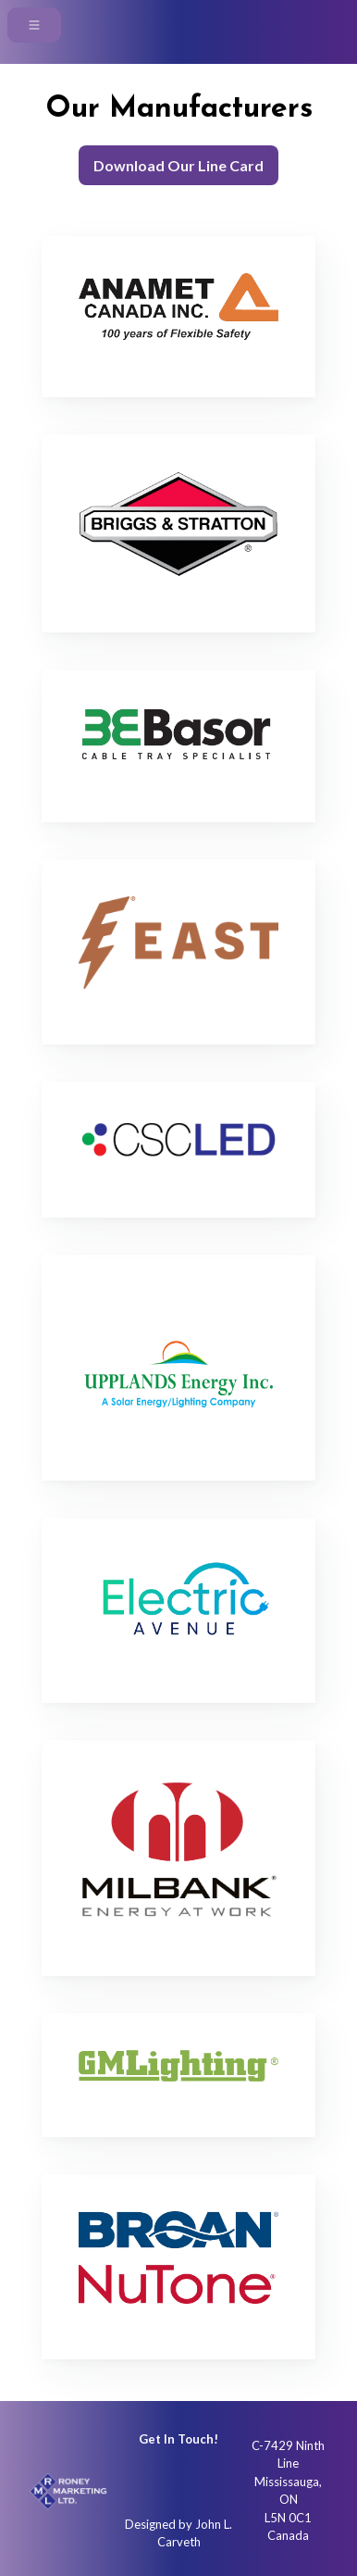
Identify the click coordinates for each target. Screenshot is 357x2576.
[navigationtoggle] (34, 25)
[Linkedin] (215, 2482)
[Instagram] (141, 2482)
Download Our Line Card (178, 165)
